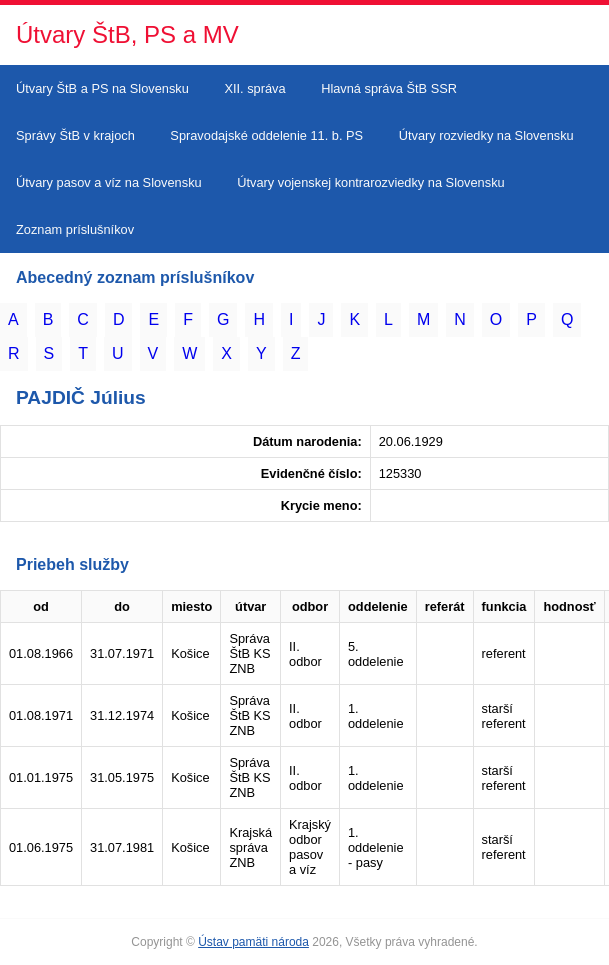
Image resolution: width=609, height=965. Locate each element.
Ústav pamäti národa (253, 942)
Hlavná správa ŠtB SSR (389, 88)
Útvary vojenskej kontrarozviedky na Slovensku (370, 182)
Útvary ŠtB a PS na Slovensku (102, 88)
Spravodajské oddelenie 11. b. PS (266, 135)
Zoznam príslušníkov (75, 229)
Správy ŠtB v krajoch (75, 135)
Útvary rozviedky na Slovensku (486, 135)
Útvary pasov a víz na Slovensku (109, 182)
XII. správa (254, 88)
